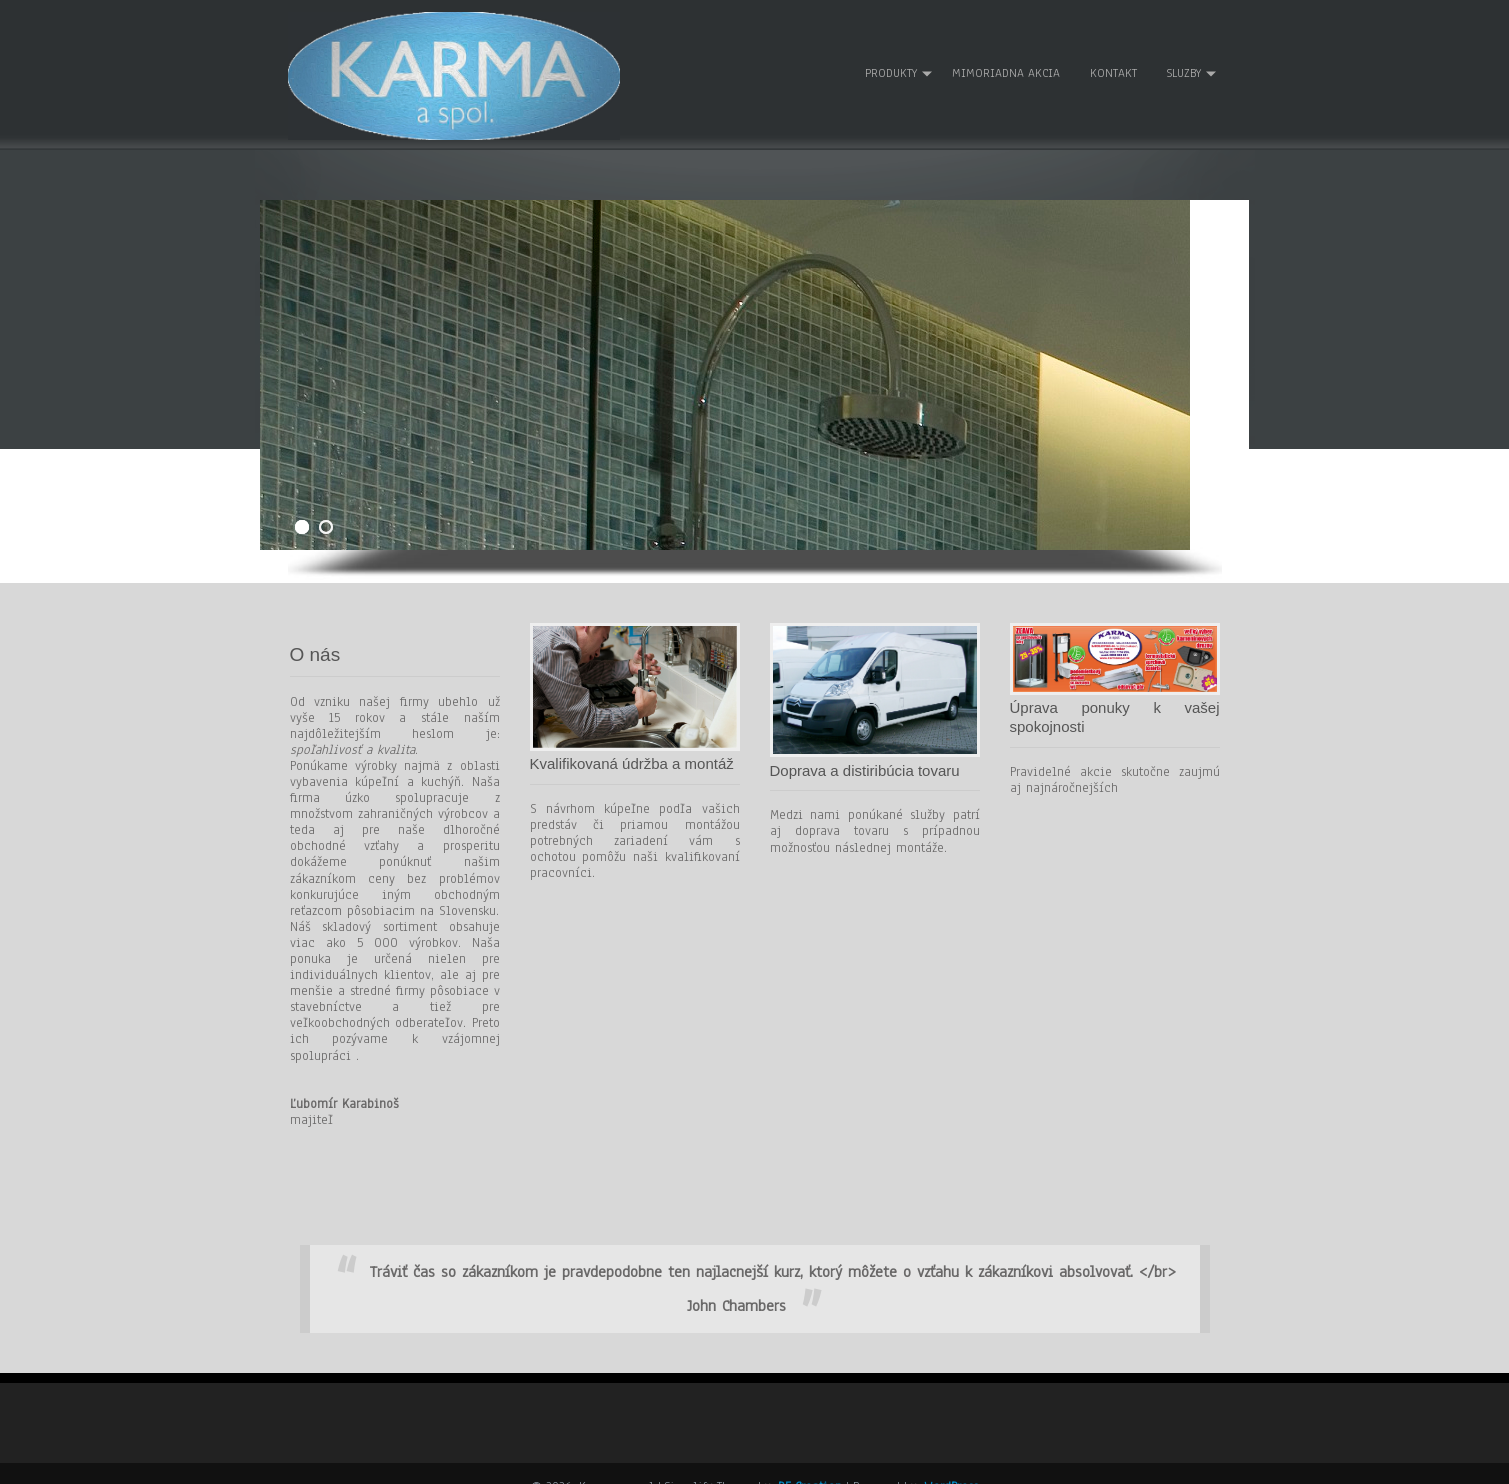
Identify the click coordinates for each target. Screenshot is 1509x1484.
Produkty (890, 61)
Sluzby (1183, 61)
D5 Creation (810, 1461)
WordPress (951, 1461)
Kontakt (1112, 61)
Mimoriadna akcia (1005, 61)
